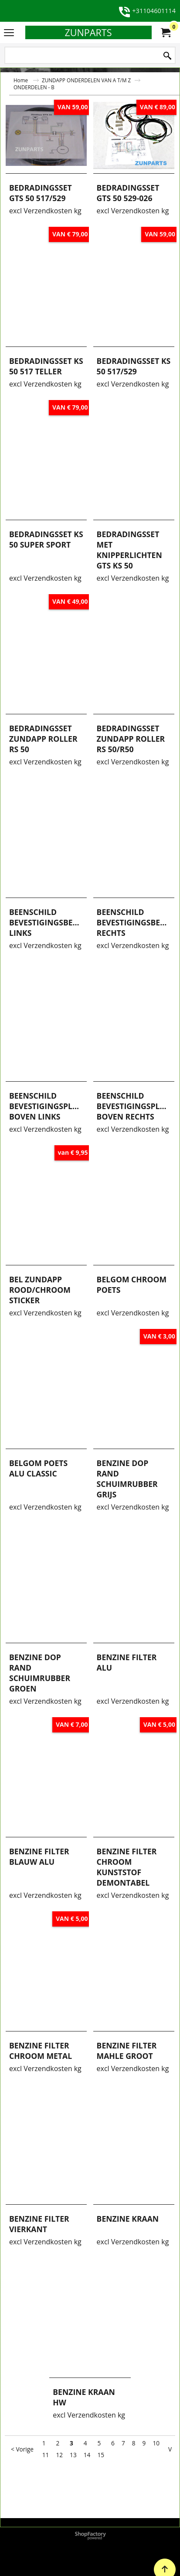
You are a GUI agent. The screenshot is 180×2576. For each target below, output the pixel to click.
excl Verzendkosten (40, 257)
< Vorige (22, 2495)
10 (156, 2489)
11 (45, 2501)
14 (87, 2501)
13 (73, 2501)
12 (59, 2501)
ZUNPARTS (88, 32)
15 (100, 2501)
